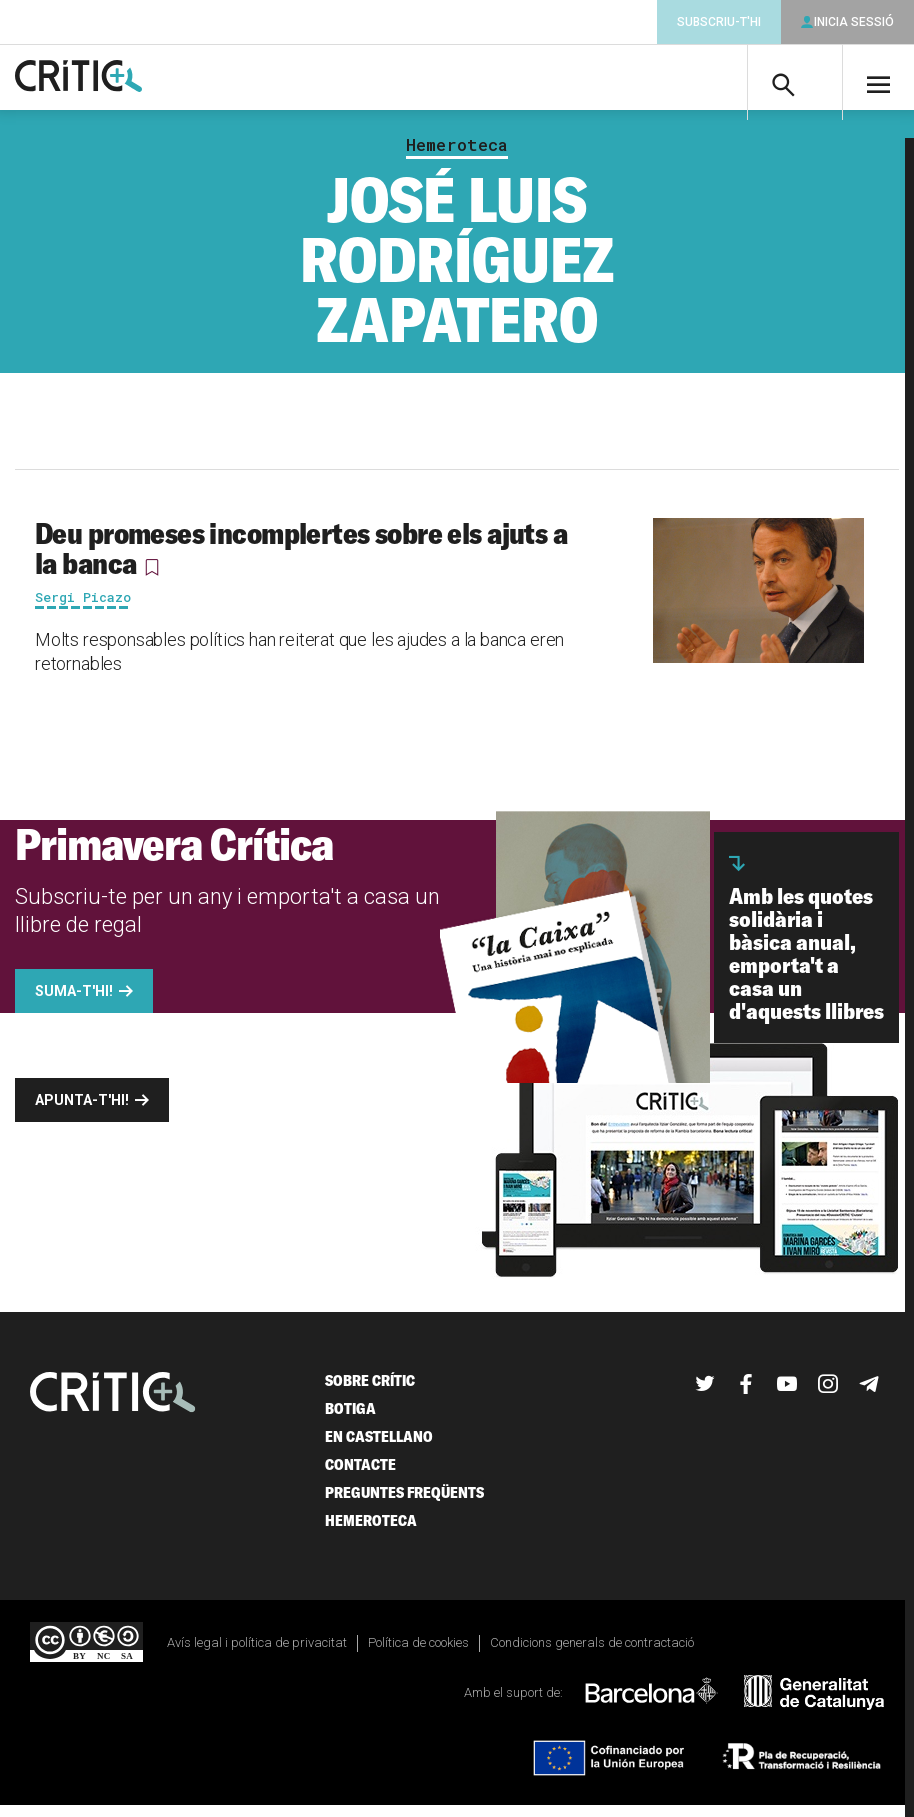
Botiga (350, 1419)
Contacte (360, 1475)
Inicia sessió (854, 22)
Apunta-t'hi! (82, 1111)
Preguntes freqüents (404, 1503)
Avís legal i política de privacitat (257, 1653)
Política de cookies (418, 1653)
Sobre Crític (370, 1391)
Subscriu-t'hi (719, 22)
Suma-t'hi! (74, 1002)
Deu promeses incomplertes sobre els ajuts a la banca (301, 559)
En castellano (379, 1447)
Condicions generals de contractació (592, 1653)
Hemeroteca (457, 156)
